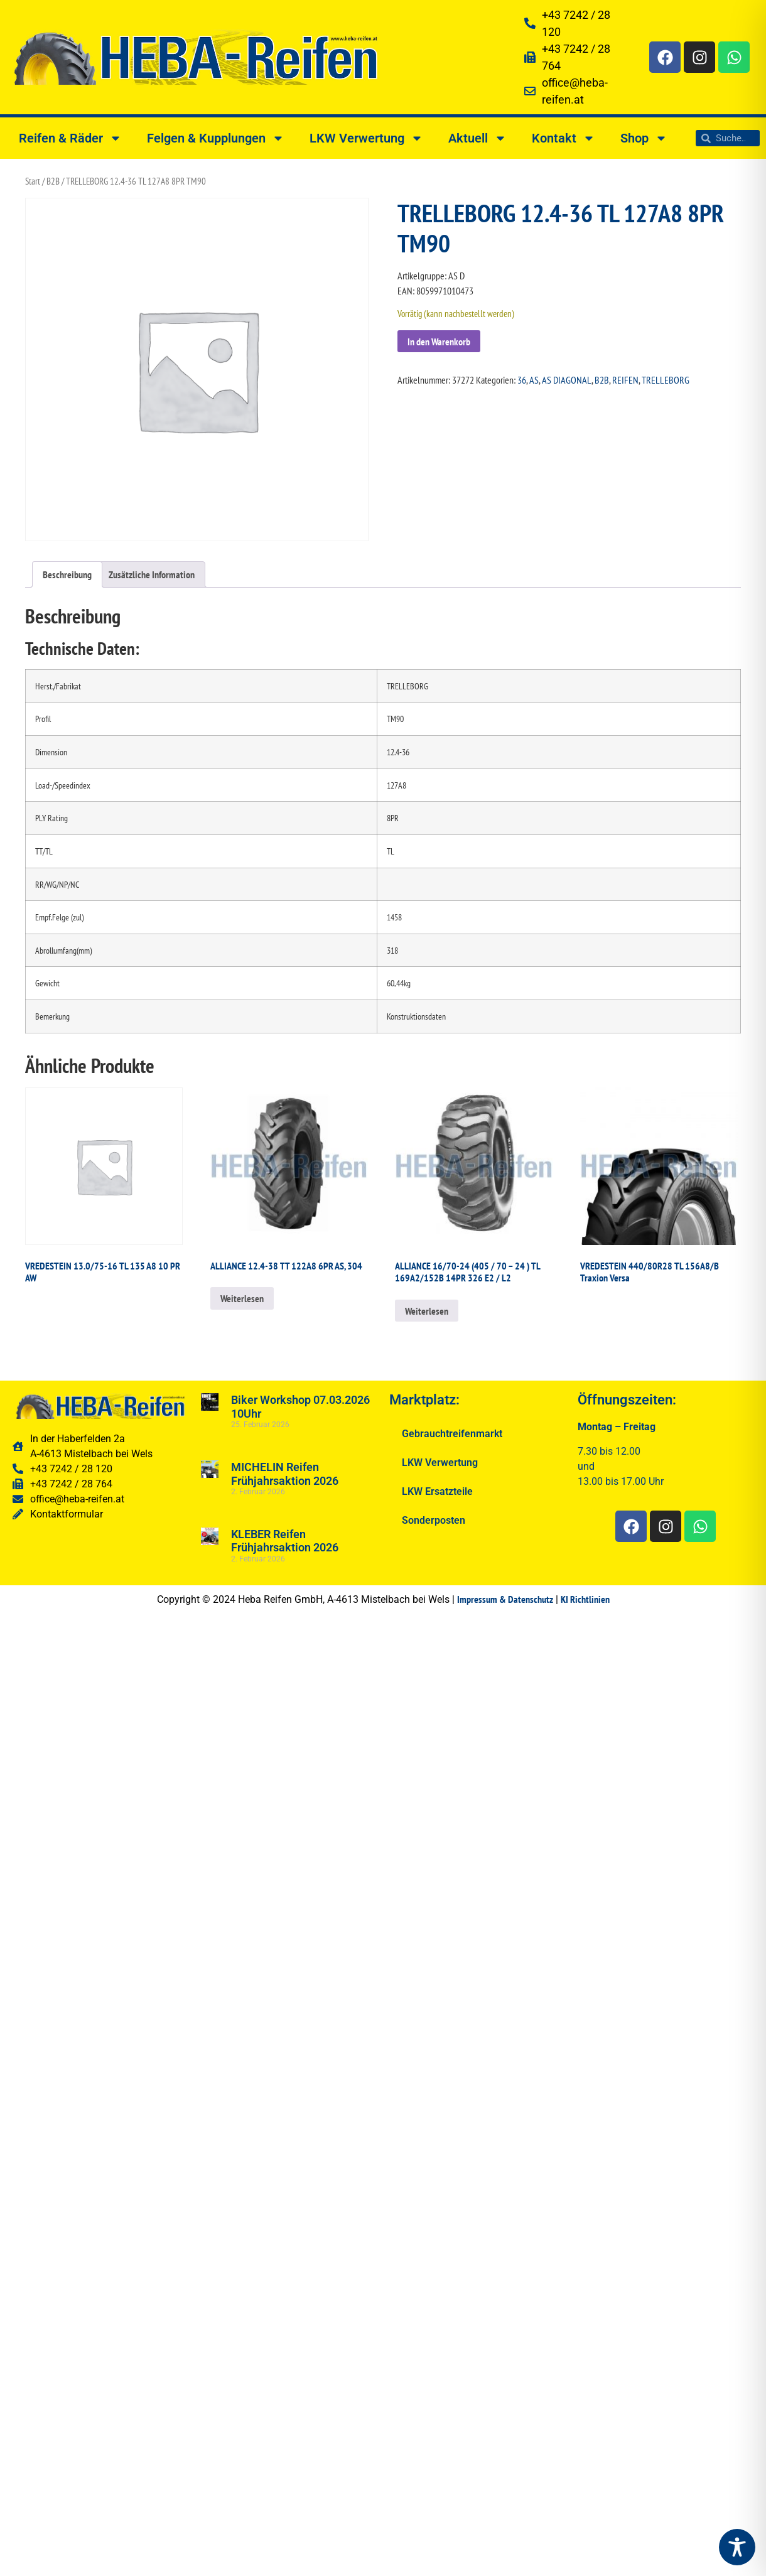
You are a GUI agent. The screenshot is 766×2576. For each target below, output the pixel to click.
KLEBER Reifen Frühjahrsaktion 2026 (284, 1541)
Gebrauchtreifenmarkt (452, 1434)
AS (534, 380)
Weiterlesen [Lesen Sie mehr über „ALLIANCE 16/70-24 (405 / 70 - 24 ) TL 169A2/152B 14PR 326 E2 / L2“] (426, 1311)
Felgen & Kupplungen (215, 138)
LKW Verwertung (366, 138)
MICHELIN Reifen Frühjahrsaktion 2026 (284, 1473)
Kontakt (563, 138)
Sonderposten (433, 1520)
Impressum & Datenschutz (505, 1599)
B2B (53, 181)
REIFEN (625, 380)
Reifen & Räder (70, 138)
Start (32, 181)
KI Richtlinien (585, 1599)
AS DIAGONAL (566, 380)
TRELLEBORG (665, 380)
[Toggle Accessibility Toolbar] (737, 2547)
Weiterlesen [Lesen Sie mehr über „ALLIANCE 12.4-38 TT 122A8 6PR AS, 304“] (242, 1298)
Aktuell (477, 138)
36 (521, 380)
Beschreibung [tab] (67, 574)
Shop (643, 138)
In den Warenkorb (438, 341)
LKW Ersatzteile (437, 1491)
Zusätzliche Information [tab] (152, 574)
